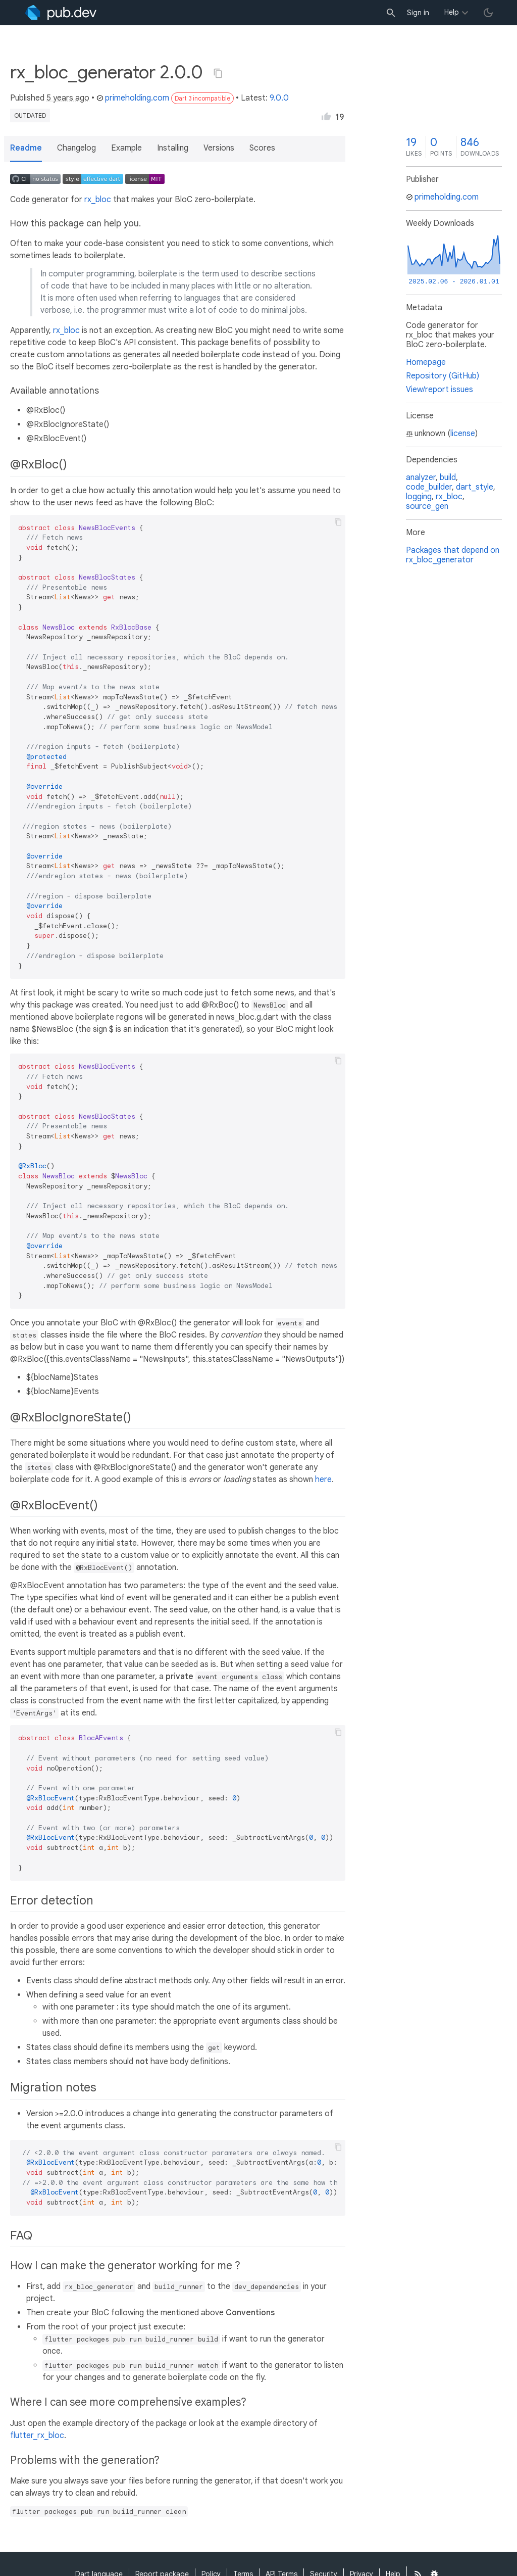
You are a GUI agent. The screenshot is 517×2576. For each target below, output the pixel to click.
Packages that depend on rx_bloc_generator (452, 555)
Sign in (418, 12)
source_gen (427, 506)
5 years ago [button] (67, 98)
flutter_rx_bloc (37, 2435)
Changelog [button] (76, 148)
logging (419, 497)
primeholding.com (132, 98)
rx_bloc (97, 200)
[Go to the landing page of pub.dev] (60, 12)
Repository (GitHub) (442, 376)
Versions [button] (218, 148)
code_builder (429, 487)
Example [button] (126, 148)
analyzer (421, 477)
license (462, 433)
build (448, 477)
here (323, 1479)
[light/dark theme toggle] (488, 13)
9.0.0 (279, 98)
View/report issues (439, 390)
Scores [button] (262, 148)
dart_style (474, 487)
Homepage (426, 362)
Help (451, 12)
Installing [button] (172, 148)
